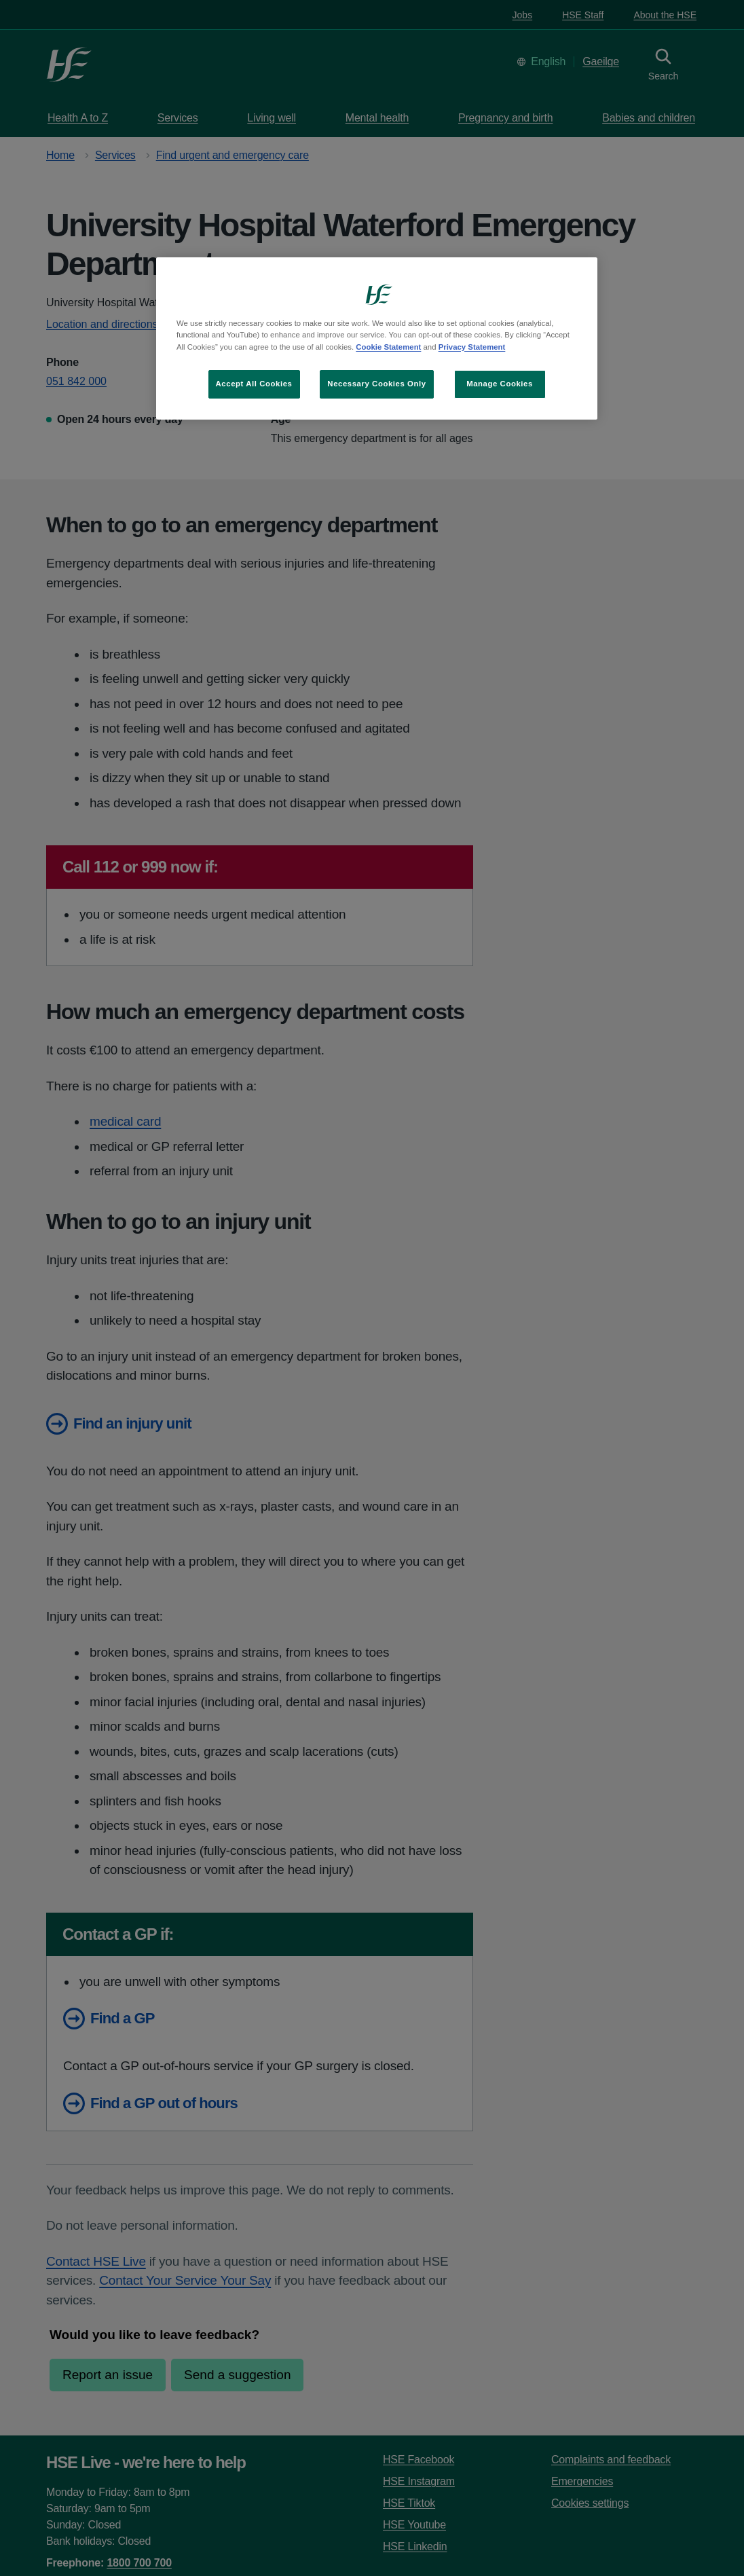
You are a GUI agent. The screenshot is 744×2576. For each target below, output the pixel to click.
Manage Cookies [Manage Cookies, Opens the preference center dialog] (499, 384)
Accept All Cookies (254, 384)
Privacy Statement (472, 347)
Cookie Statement (388, 347)
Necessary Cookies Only (376, 384)
